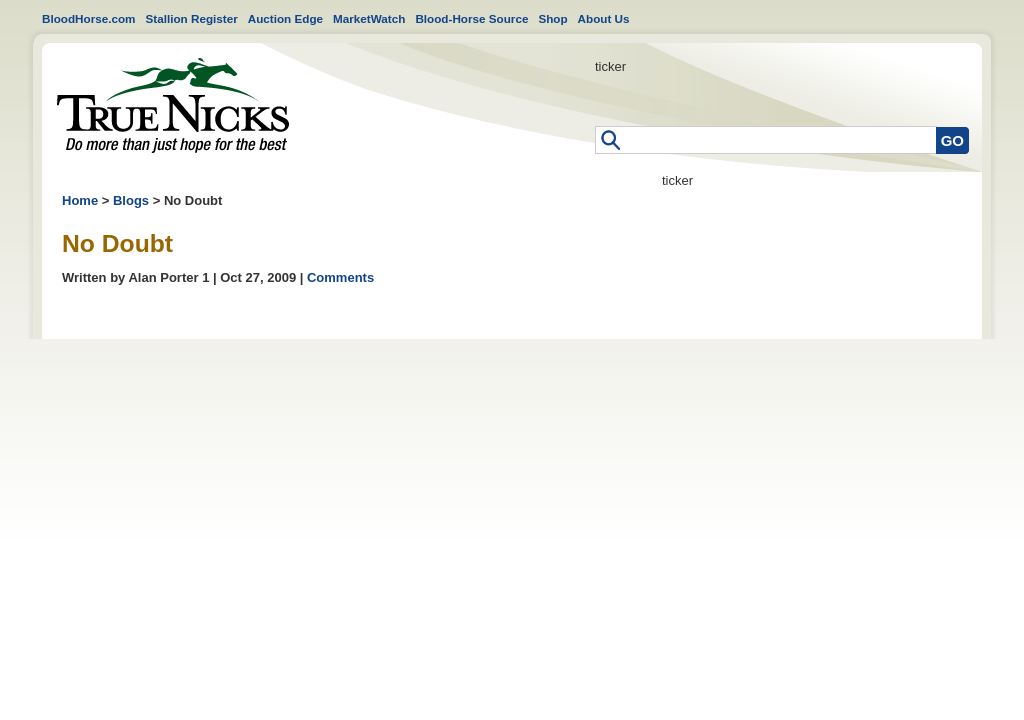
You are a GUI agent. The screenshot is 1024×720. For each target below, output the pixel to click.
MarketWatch (369, 18)
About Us (604, 18)
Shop (552, 18)
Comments (340, 277)
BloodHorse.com (89, 18)
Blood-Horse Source (471, 18)
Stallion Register (192, 18)
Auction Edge (285, 18)
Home (173, 105)
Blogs (131, 200)
